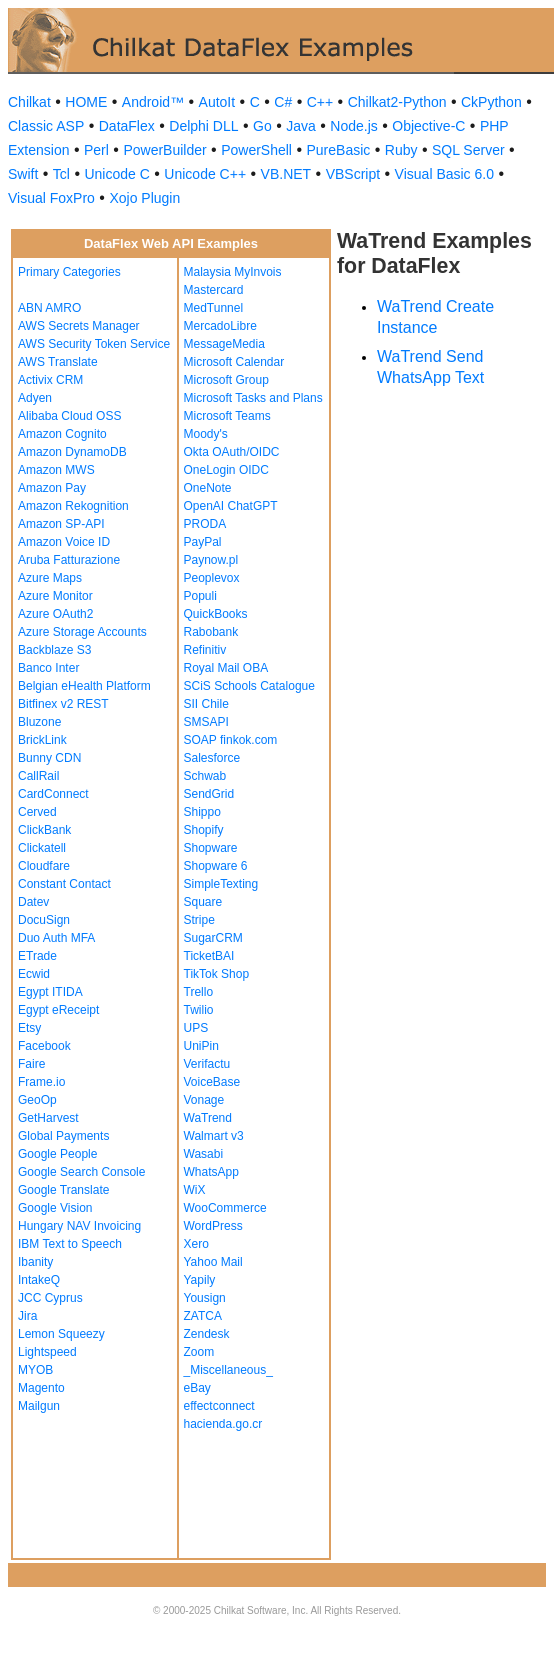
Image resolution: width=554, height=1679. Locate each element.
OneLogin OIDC (226, 470)
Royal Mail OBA (226, 668)
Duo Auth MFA (56, 938)
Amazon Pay (52, 488)
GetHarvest (48, 1118)
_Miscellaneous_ (228, 1370)
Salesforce (212, 758)
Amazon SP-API (61, 524)
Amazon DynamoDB (72, 452)
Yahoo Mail (213, 1262)
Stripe (199, 920)
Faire (31, 1064)
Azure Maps (50, 578)
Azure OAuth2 (55, 614)
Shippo (202, 812)
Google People (57, 1154)
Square (203, 902)
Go (262, 126)
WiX (195, 1190)
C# (283, 102)
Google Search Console (81, 1172)
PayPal (203, 542)
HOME (86, 102)
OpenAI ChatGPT (231, 506)
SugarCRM (213, 938)
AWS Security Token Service (94, 344)
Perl (96, 150)
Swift (23, 174)
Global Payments (63, 1136)
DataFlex (127, 126)
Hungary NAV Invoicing (79, 1226)
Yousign (205, 1298)
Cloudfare (44, 866)
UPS (196, 1028)
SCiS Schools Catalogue (249, 686)
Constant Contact (64, 884)
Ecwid (34, 974)
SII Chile (206, 704)
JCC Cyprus (50, 1298)
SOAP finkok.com (231, 740)
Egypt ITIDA (50, 992)
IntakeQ (39, 1280)
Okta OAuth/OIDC (232, 452)
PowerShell (256, 150)
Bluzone (39, 722)
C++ (320, 102)
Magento (41, 1388)
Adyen (35, 398)
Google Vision (55, 1208)
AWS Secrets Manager (79, 326)
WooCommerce (225, 1208)
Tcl (61, 174)
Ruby (401, 150)
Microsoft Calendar (234, 362)
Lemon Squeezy (61, 1334)
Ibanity (35, 1262)
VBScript (353, 174)
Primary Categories (69, 272)
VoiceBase (212, 1082)
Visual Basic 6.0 (444, 174)
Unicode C (116, 174)
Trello (199, 992)
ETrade (37, 956)
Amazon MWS (56, 470)
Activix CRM (50, 380)
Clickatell (42, 848)
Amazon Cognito (62, 434)
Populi (200, 596)
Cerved (37, 812)
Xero (196, 1244)
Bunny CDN (49, 758)
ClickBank (44, 830)
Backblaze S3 (54, 650)
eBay (197, 1388)
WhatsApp (211, 1172)
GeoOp (37, 1100)
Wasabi (204, 1154)
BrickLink (42, 740)
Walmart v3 (214, 1136)
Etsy (29, 1028)
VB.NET (286, 174)
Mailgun (39, 1406)
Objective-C (428, 126)
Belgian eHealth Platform (84, 686)
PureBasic (338, 150)
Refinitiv (205, 650)
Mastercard (214, 290)
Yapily (200, 1280)
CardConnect (53, 794)
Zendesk (207, 1334)
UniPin (201, 1046)
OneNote (208, 488)
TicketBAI (209, 956)
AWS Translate (58, 362)
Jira (27, 1316)
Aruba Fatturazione (69, 560)
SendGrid (209, 794)
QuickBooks (216, 614)
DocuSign (44, 920)
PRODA (205, 524)
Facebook (44, 1046)
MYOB (35, 1370)
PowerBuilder (164, 150)
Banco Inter (48, 668)
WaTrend (208, 1118)
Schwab (205, 776)
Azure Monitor (55, 596)
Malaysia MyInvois (233, 272)
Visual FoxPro (51, 198)
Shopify (204, 830)
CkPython (491, 102)
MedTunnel (214, 308)
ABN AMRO (49, 308)
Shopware (211, 848)
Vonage (204, 1100)
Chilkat (29, 102)
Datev (33, 902)
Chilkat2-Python (397, 102)
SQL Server (468, 150)
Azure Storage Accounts (82, 632)
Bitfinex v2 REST (63, 704)
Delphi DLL (203, 126)
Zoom (199, 1352)
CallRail (38, 776)
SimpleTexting (221, 884)
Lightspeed (47, 1352)
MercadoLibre (220, 326)
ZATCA (203, 1316)
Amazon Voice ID (64, 542)
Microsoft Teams (227, 416)
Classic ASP (46, 126)
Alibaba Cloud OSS (69, 416)
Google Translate (63, 1190)
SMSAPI (206, 722)
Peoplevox (212, 578)
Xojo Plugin (144, 198)
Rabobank (211, 632)
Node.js (353, 126)
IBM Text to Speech (70, 1244)
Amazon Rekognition (73, 506)
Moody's (206, 434)
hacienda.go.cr (223, 1424)
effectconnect (219, 1406)
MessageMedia (224, 344)
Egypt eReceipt (58, 1010)
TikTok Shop (217, 974)
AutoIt (217, 102)
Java (301, 126)
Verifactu (207, 1064)
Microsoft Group (226, 380)
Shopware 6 (216, 866)
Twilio (199, 1010)
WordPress (213, 1226)
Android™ (153, 102)
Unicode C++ (205, 174)
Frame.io (41, 1082)
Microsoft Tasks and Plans (253, 398)
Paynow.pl (211, 560)
